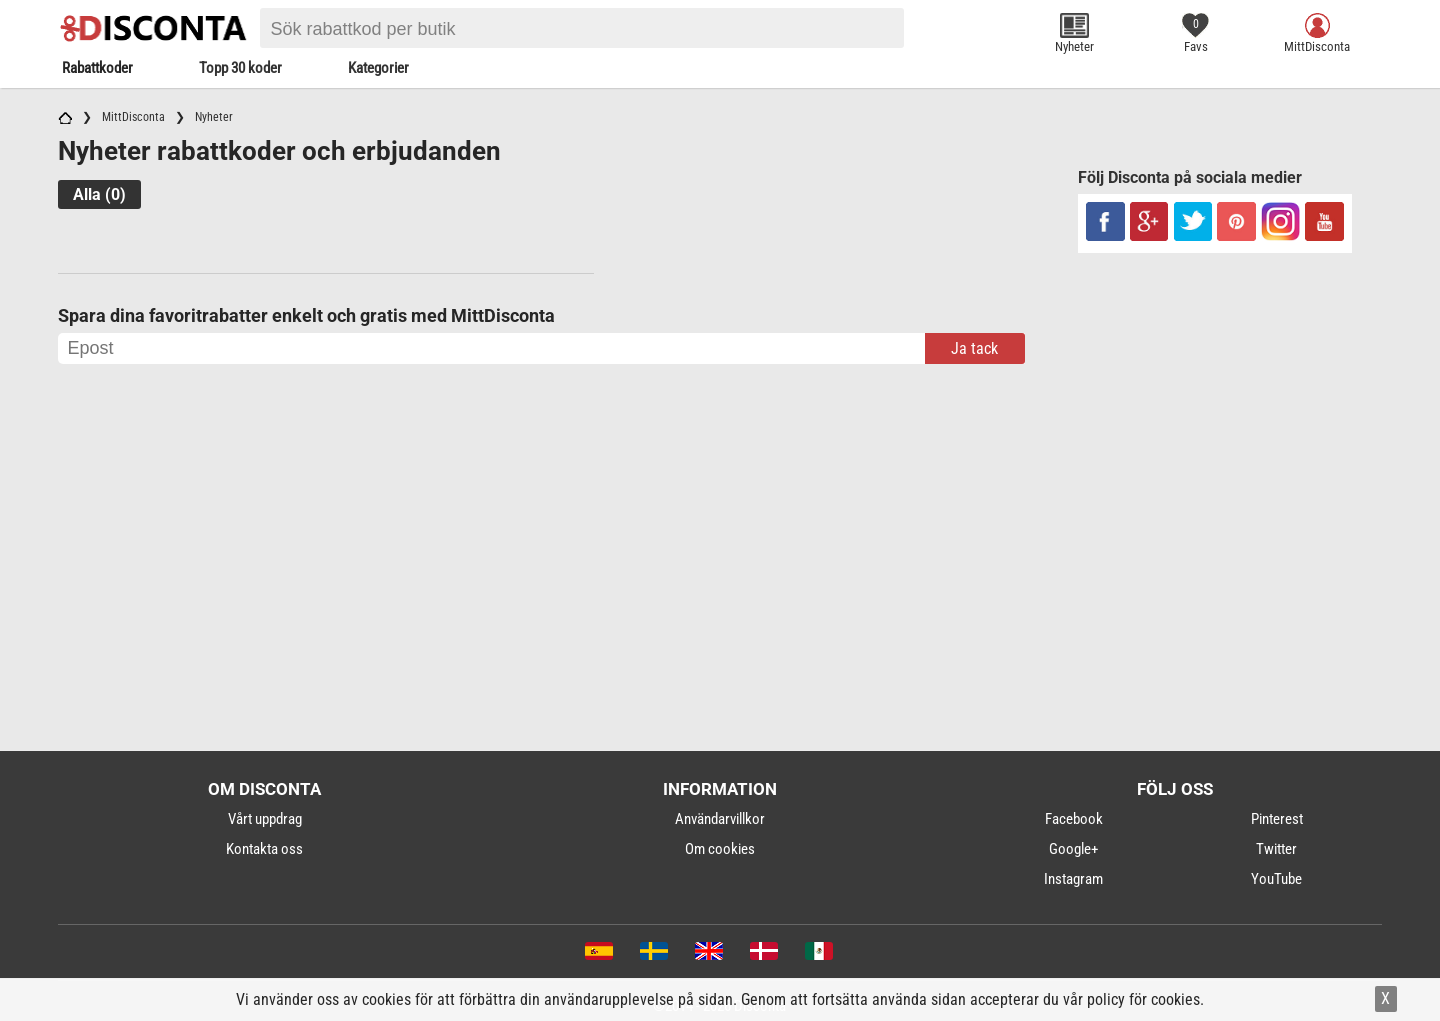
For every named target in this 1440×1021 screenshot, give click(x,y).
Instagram (1073, 879)
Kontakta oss (264, 849)
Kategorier (378, 68)
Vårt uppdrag (265, 819)
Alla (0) (99, 194)
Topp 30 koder (240, 68)
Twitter (1276, 849)
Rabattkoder (97, 68)
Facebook (1074, 819)
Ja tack (974, 348)
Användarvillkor (720, 819)
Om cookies (720, 849)
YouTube (1276, 879)
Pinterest (1277, 819)
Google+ (1073, 849)
